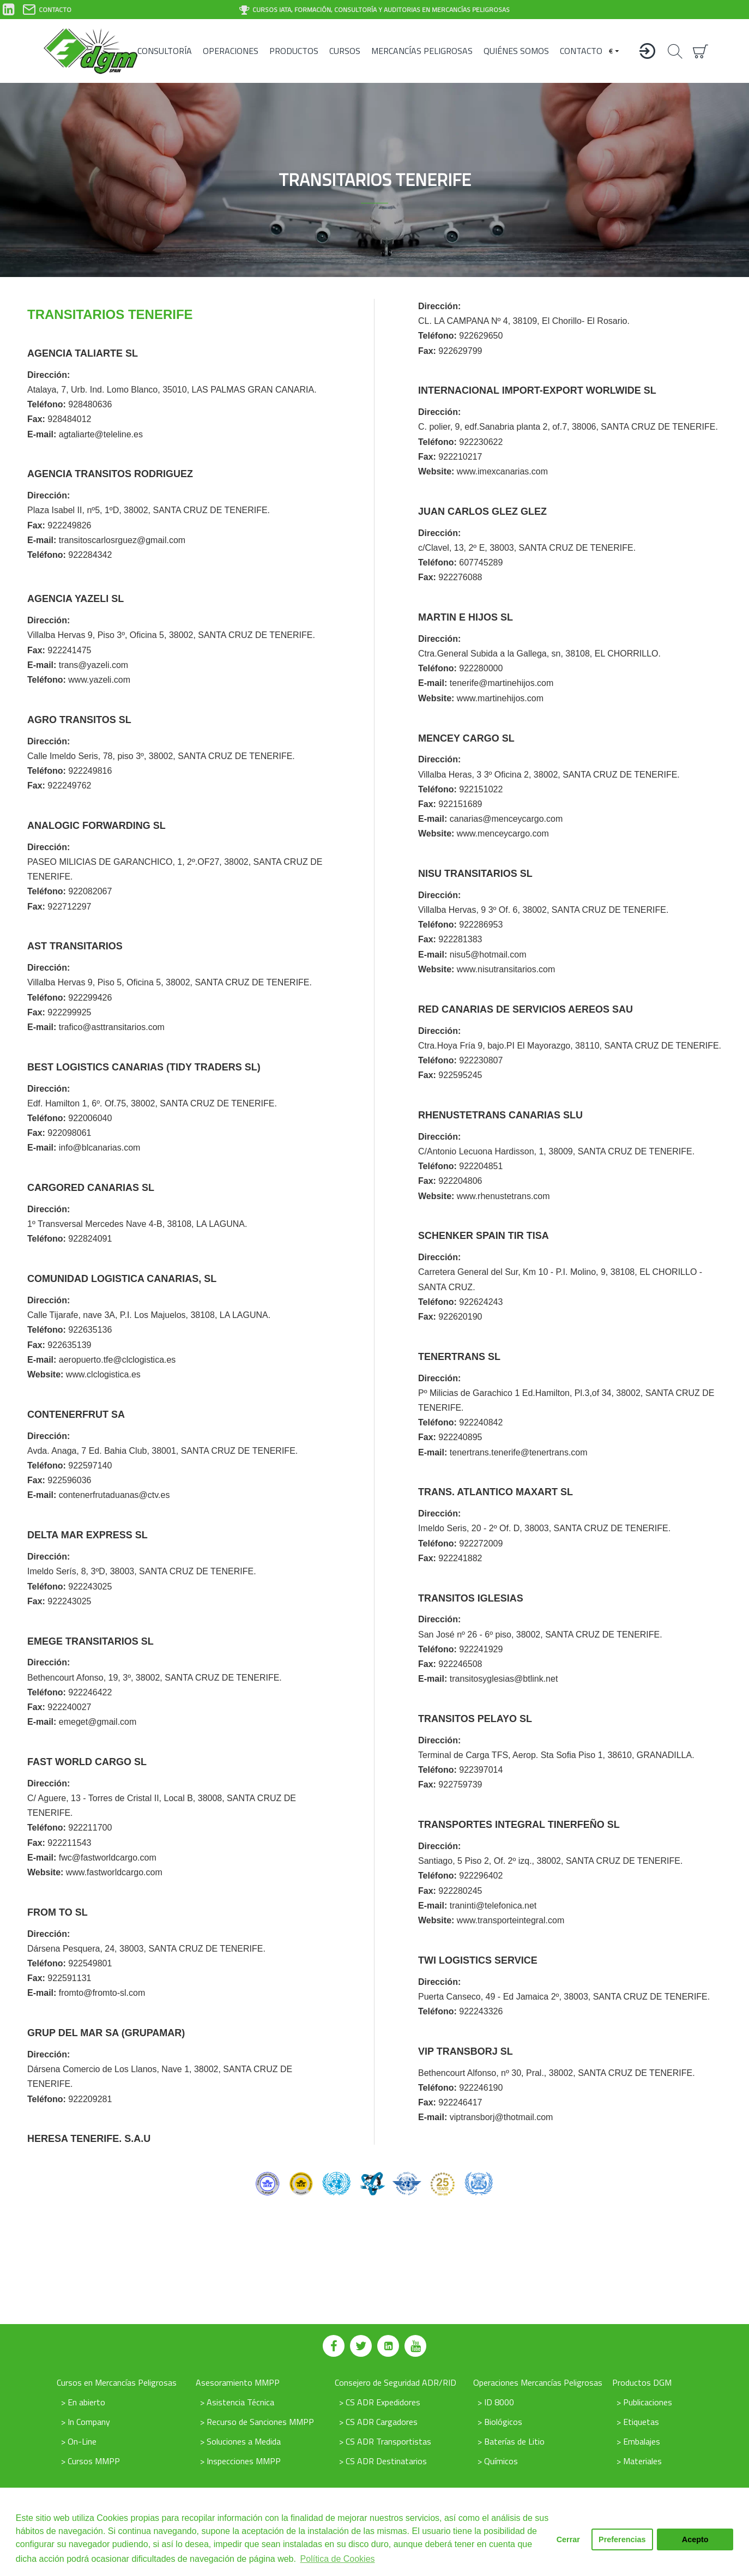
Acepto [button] (695, 2539)
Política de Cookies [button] (337, 2558)
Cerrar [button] (568, 2539)
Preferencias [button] (622, 2539)
